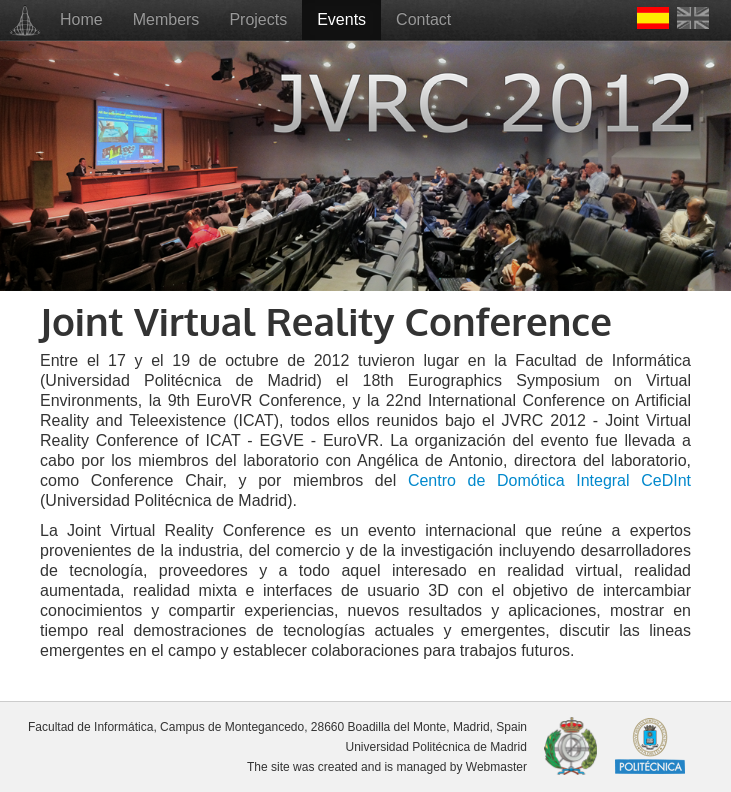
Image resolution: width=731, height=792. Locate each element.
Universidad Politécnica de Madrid (436, 747)
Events (341, 19)
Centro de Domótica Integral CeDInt (549, 480)
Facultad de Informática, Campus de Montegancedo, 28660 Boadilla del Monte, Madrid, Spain (277, 727)
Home (81, 19)
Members (166, 19)
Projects (258, 19)
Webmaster (496, 767)
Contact (423, 19)
